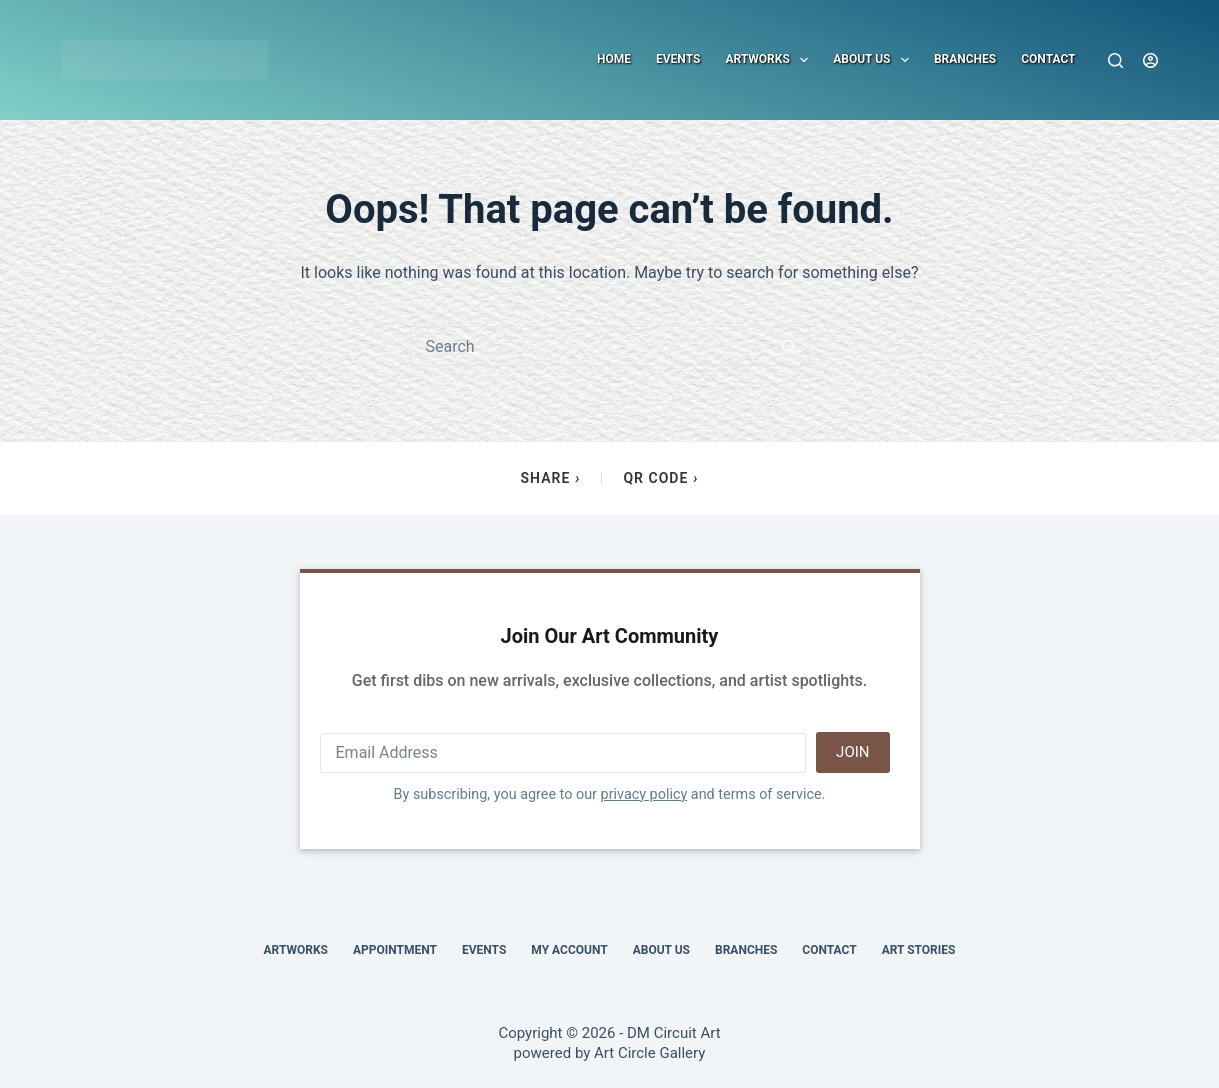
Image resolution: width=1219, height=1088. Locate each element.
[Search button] (789, 346)
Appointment (395, 950)
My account (569, 950)
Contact (1048, 59)
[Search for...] (590, 346)
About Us (875, 60)
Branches (965, 59)
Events (678, 59)
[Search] (1115, 60)
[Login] (1150, 60)
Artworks (770, 60)
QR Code (660, 478)
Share (551, 478)
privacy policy (644, 794)
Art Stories (919, 950)
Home (614, 59)
